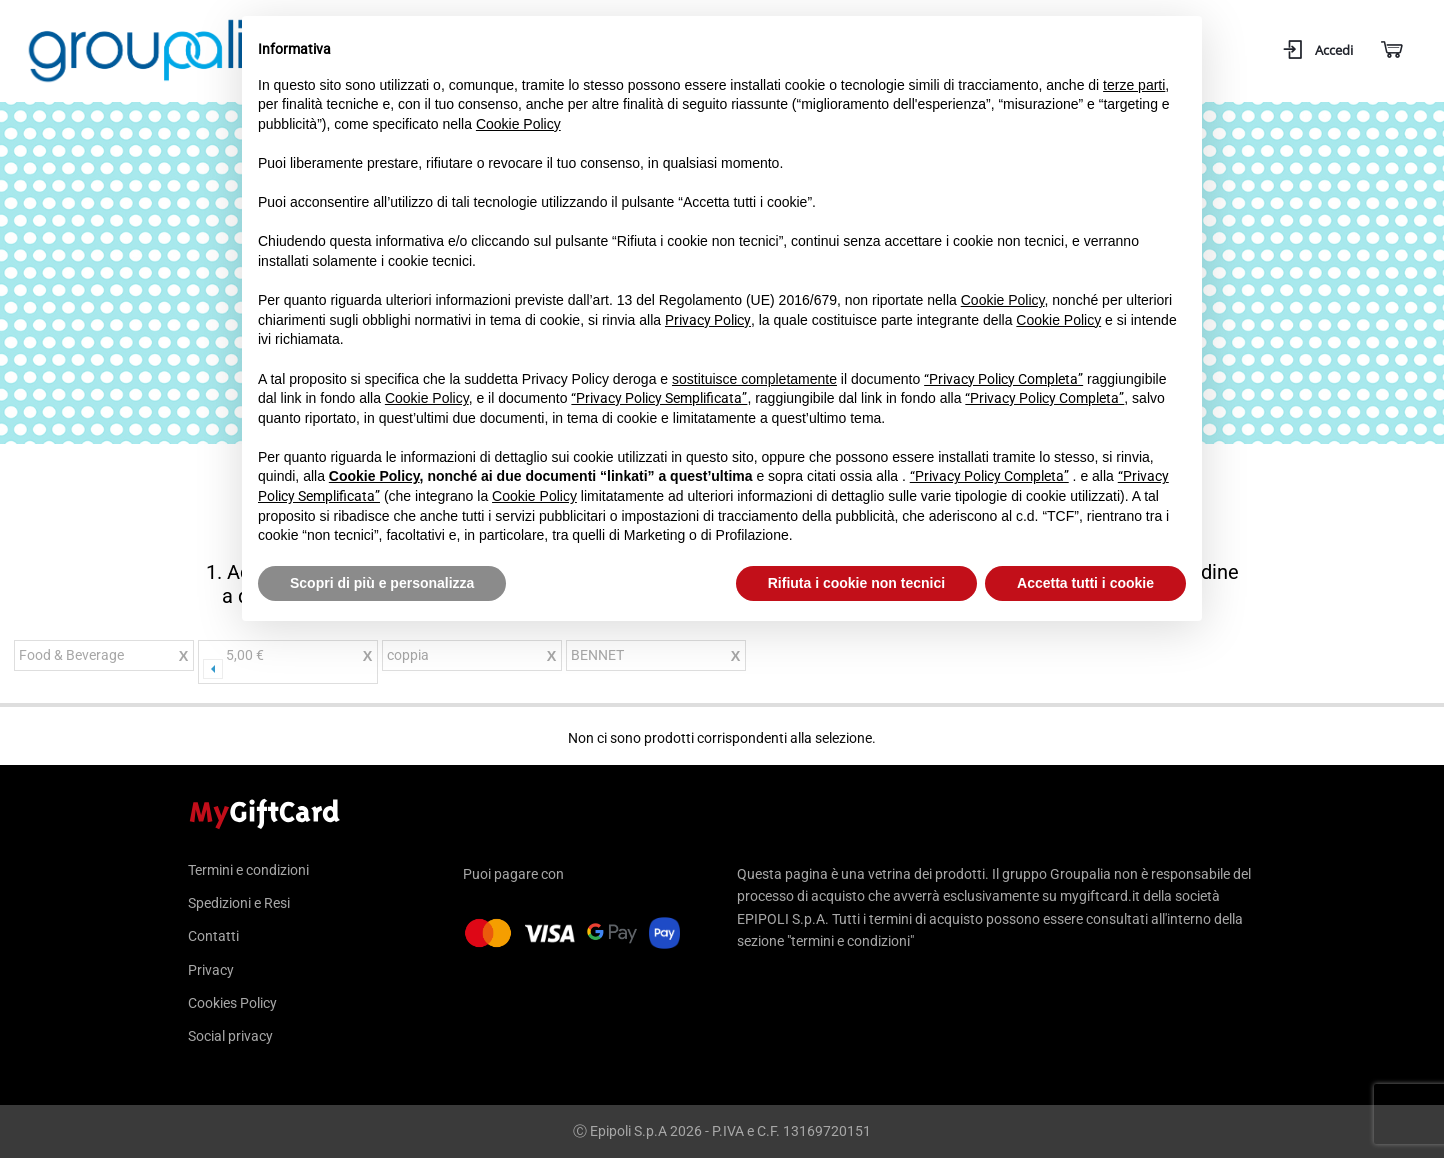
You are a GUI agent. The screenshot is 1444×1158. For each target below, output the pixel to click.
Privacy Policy (708, 320)
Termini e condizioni (248, 870)
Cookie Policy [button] (518, 124)
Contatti (213, 936)
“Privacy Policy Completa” (1003, 379)
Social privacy (230, 1036)
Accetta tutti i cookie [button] (1085, 583)
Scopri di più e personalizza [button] (382, 583)
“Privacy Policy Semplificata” (659, 398)
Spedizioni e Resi (239, 903)
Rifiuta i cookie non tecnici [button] (856, 583)
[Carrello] (1390, 50)
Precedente (213, 669)
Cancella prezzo (367, 664)
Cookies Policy (232, 1003)
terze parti (1134, 85)
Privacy (211, 970)
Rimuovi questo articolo (183, 658)
